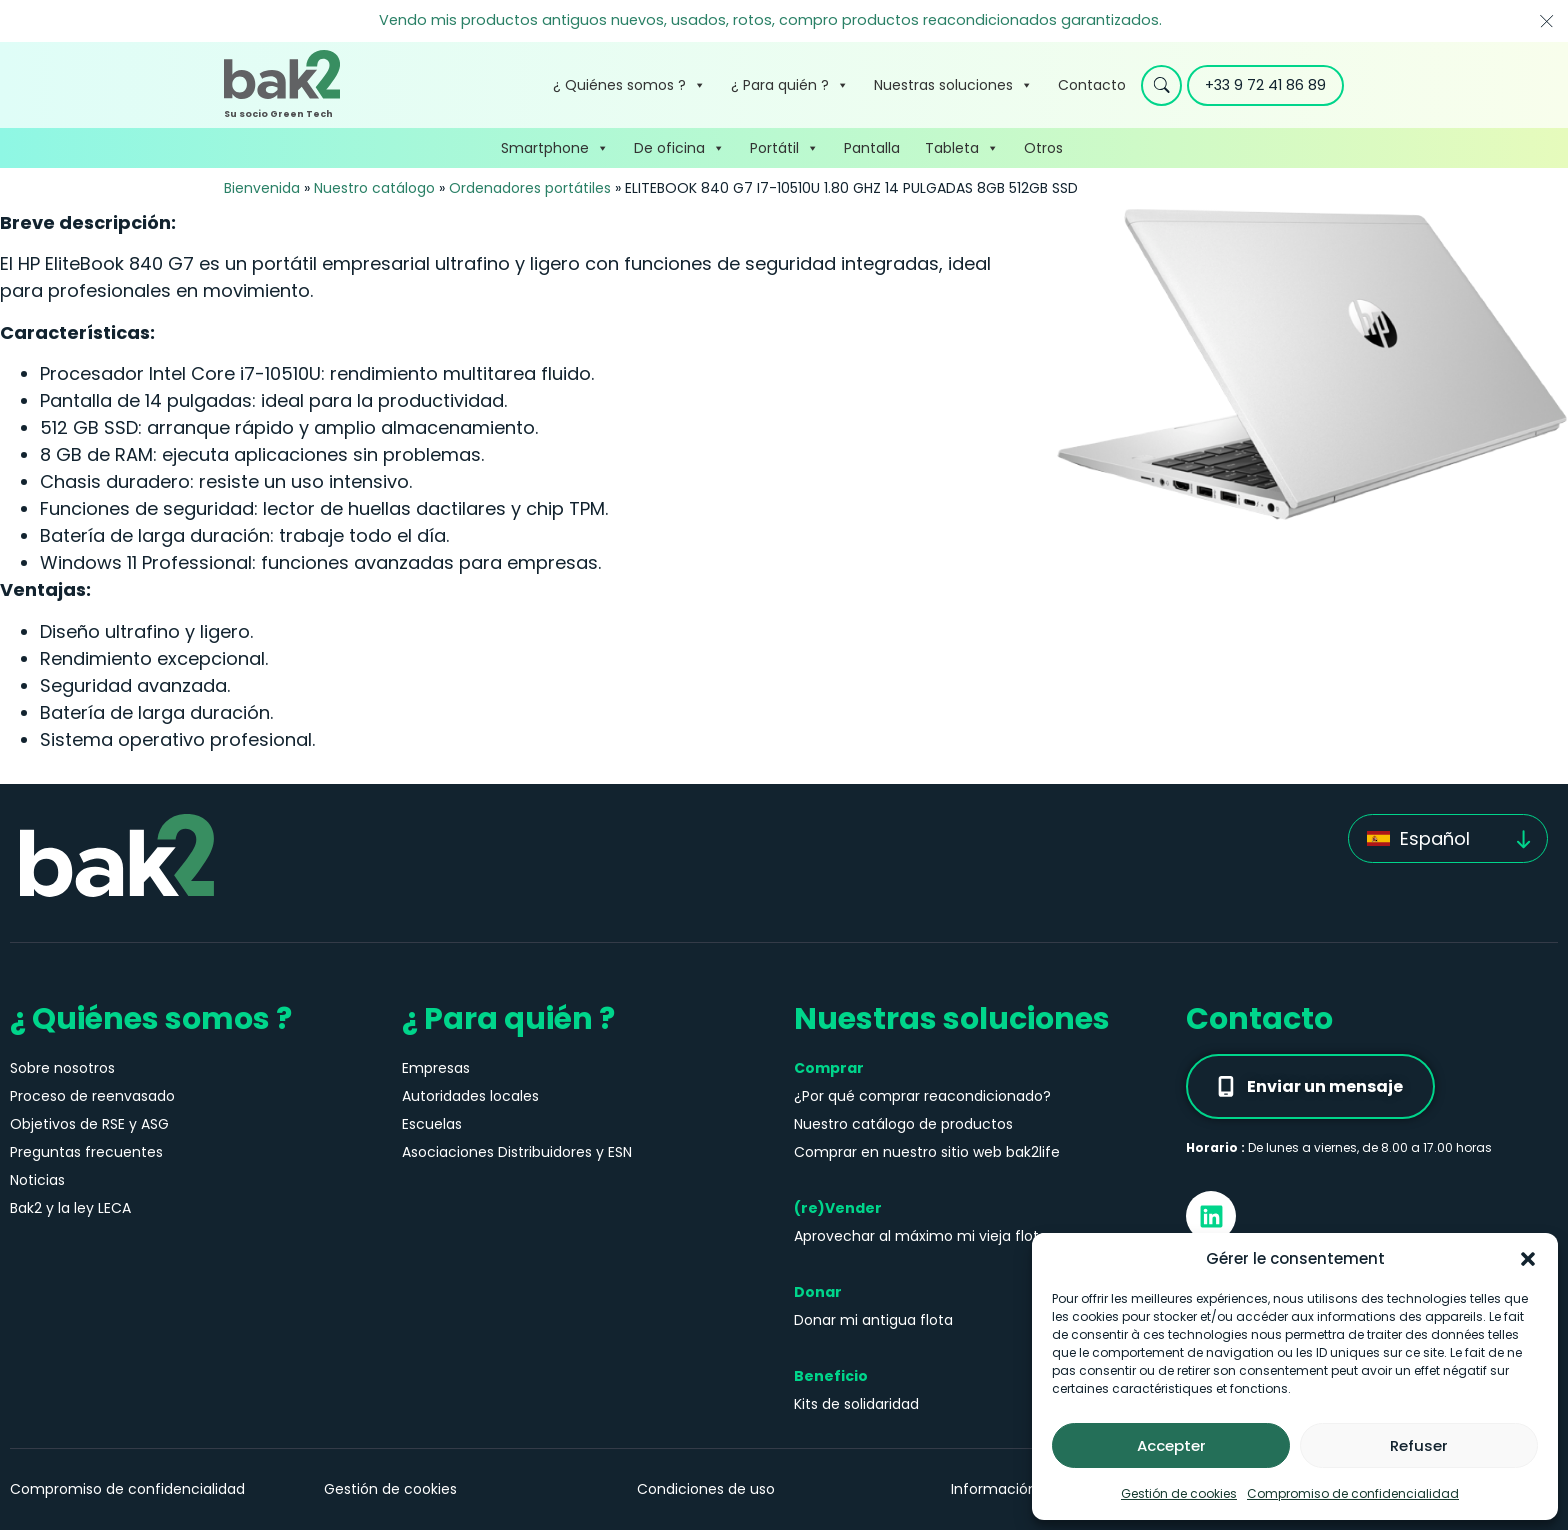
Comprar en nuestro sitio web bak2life (927, 1152)
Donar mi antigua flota (873, 1320)
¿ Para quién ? (790, 85)
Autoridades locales (470, 1096)
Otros (1043, 148)
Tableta (962, 148)
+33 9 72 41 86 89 (1265, 85)
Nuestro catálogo (374, 188)
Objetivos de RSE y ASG (89, 1124)
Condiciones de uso (706, 1489)
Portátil (784, 148)
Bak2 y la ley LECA (70, 1208)
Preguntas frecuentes (86, 1152)
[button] (1528, 1259)
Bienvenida (262, 188)
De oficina (679, 148)
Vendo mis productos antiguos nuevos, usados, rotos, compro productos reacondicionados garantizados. (770, 20)
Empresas (436, 1068)
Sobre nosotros (62, 1068)
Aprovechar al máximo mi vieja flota (921, 1236)
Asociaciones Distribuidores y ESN (517, 1152)
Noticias (37, 1180)
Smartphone (555, 148)
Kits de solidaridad (856, 1404)
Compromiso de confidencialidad (1353, 1493)
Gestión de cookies (1179, 1493)
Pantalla (872, 148)
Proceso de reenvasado (92, 1096)
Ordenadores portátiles (530, 188)
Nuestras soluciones (953, 85)
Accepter (1171, 1445)
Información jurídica (1021, 1489)
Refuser (1419, 1445)
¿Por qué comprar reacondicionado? (922, 1096)
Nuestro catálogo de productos (903, 1124)
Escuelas (432, 1124)
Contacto (1092, 85)
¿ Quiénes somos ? (629, 85)
